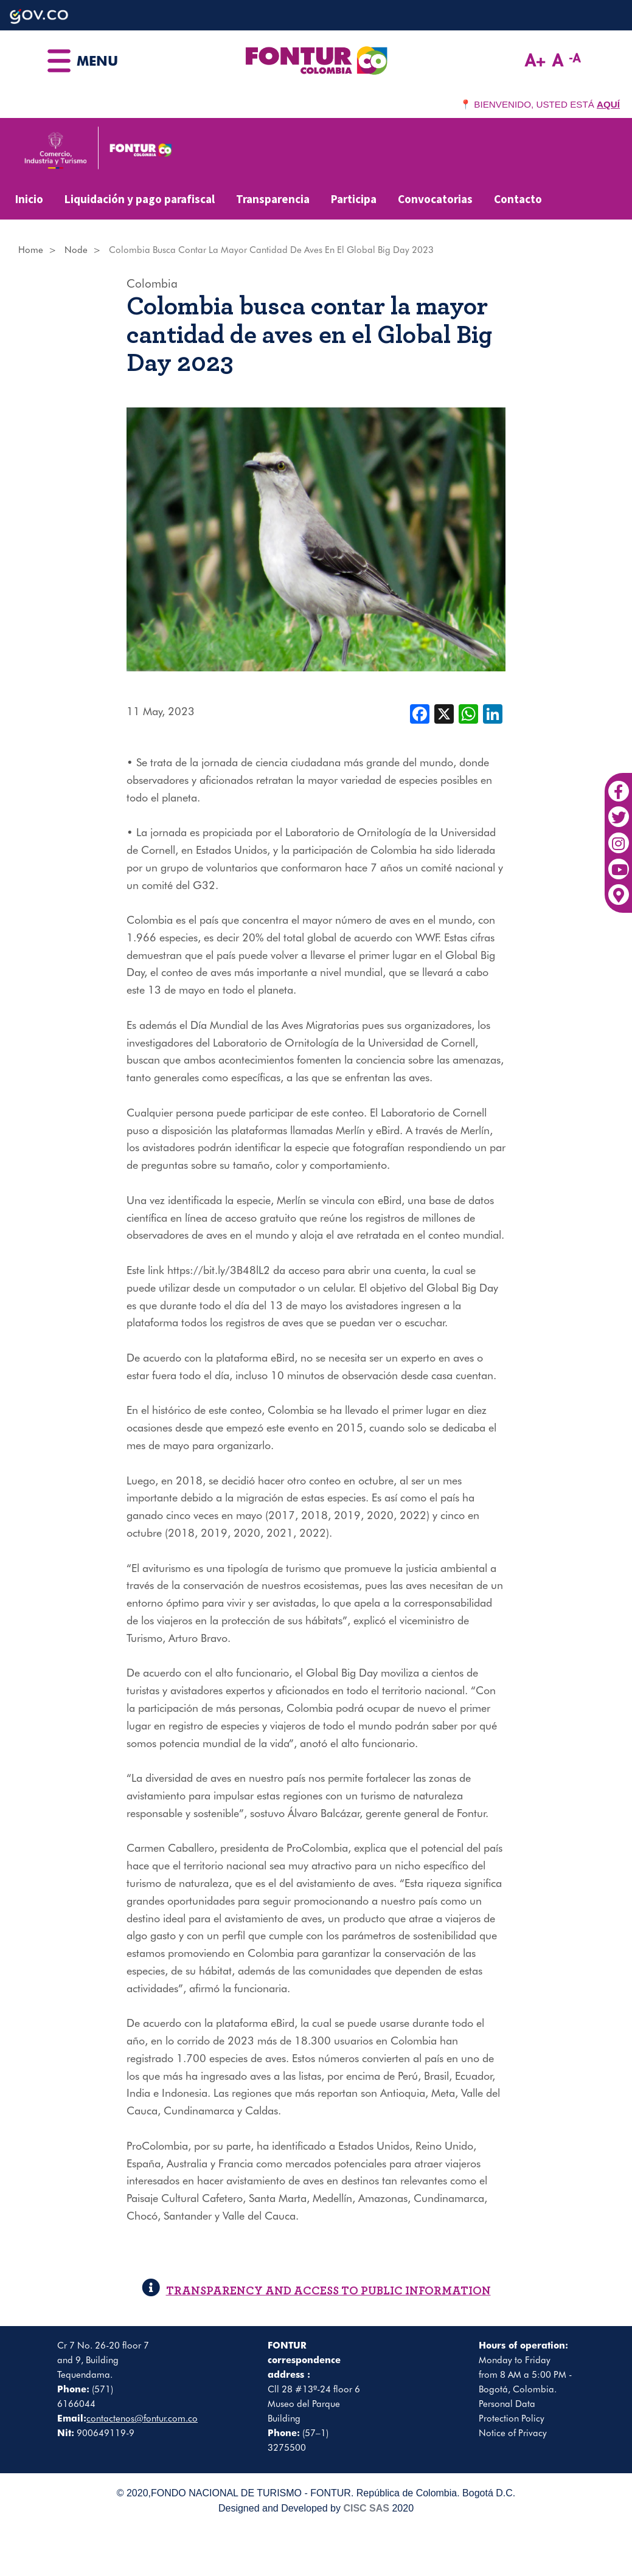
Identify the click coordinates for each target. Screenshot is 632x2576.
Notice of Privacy (513, 2433)
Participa (354, 199)
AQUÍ (608, 104)
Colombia (152, 283)
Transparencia (273, 199)
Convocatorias (435, 199)
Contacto (518, 199)
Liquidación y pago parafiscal (139, 199)
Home (30, 249)
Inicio (29, 199)
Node (76, 249)
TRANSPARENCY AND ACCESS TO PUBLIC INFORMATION (316, 2291)
